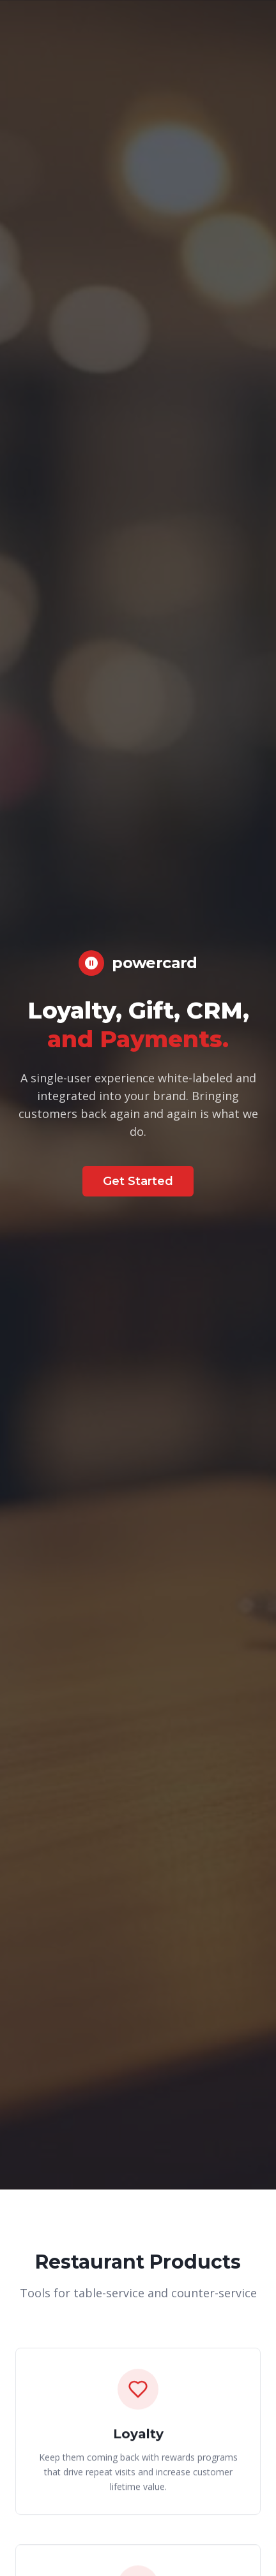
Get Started (138, 1181)
